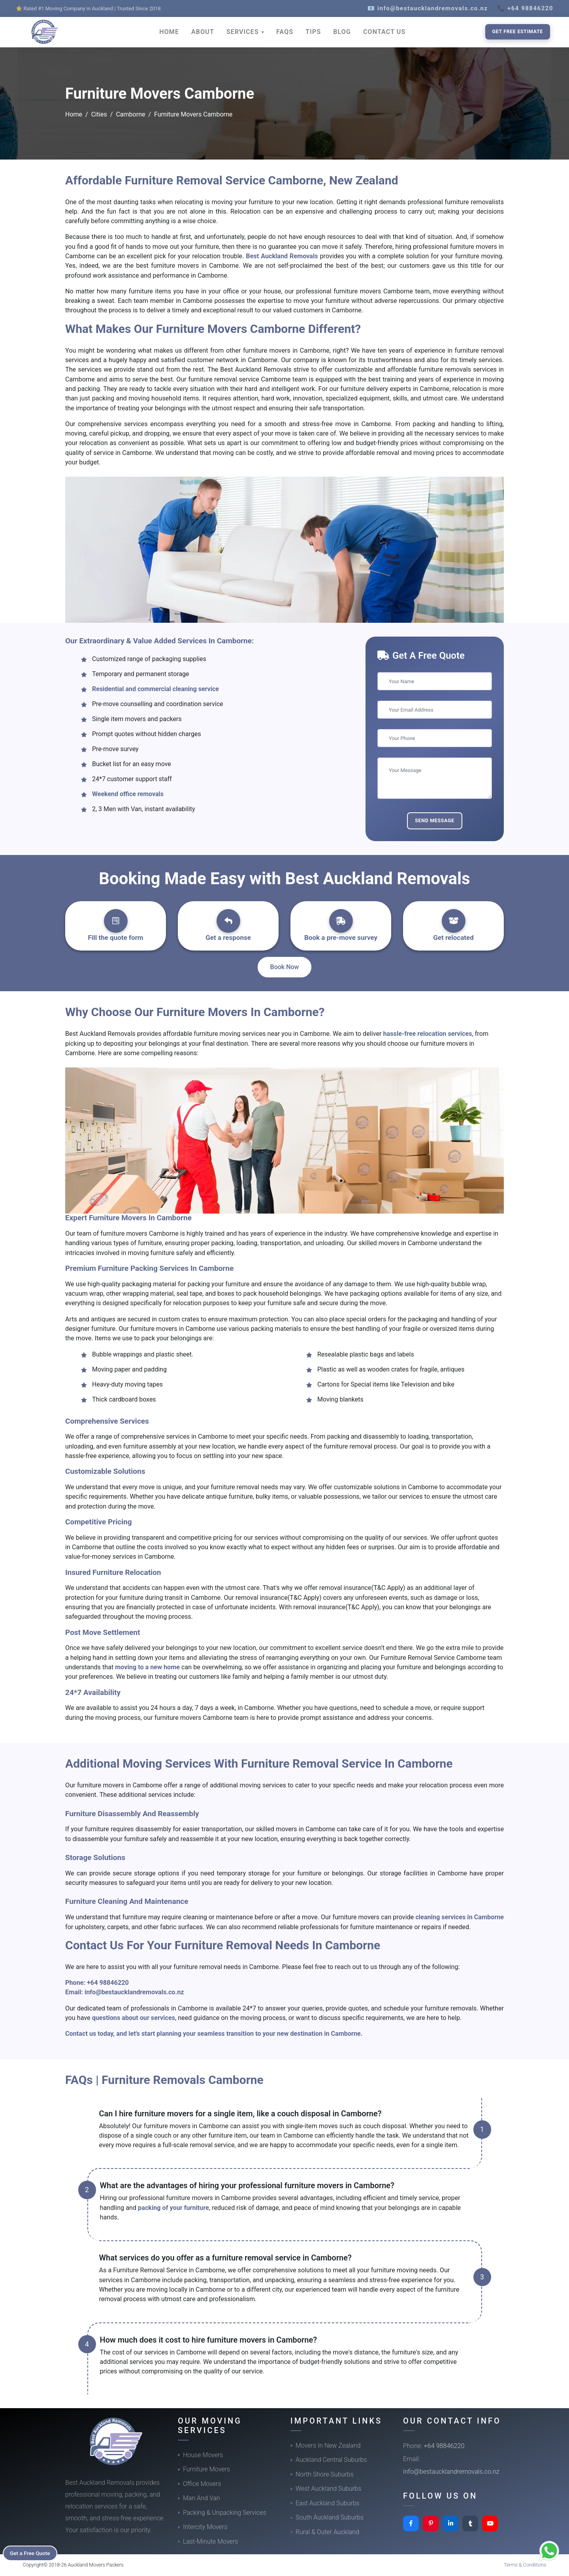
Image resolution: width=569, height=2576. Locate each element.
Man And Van (201, 2498)
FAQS (284, 32)
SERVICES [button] (243, 32)
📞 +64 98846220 (525, 8)
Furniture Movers (206, 2469)
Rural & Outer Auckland (327, 2532)
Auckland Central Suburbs (331, 2459)
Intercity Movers (205, 2527)
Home (73, 114)
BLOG (342, 32)
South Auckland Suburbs (330, 2517)
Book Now (284, 967)
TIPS (313, 32)
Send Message (434, 820)
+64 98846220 (108, 1982)
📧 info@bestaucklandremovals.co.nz (427, 8)
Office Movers (202, 2484)
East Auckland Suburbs (328, 2503)
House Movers (203, 2455)
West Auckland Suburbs (328, 2488)
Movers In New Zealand (328, 2445)
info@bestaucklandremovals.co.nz (134, 1992)
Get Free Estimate (517, 31)
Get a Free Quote (32, 2553)
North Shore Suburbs (325, 2474)
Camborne (130, 114)
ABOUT (202, 32)
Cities (99, 114)
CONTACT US (384, 32)
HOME (169, 32)
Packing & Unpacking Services (224, 2512)
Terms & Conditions (525, 2565)
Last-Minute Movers (210, 2541)
